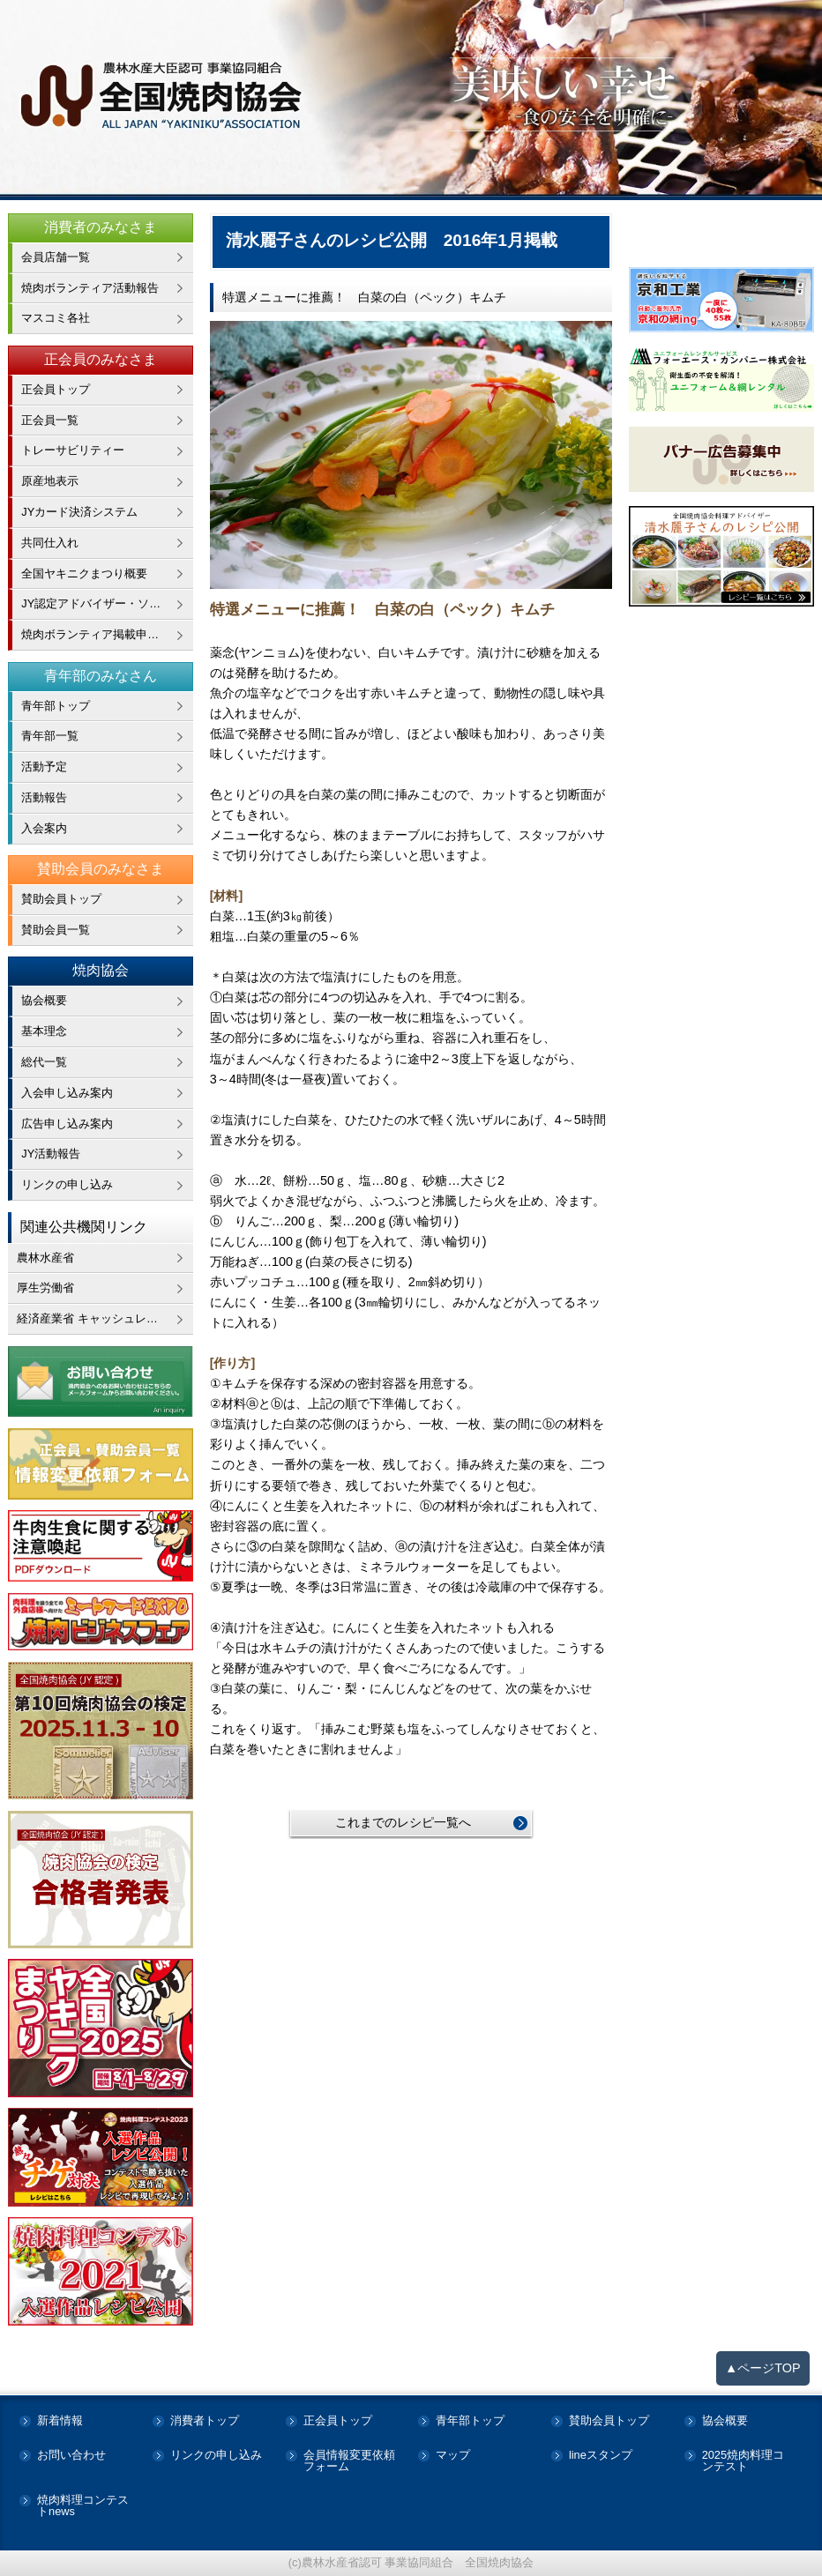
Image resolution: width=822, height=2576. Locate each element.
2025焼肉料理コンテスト (743, 2461)
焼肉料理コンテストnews (83, 2506)
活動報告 (44, 797)
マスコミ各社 (55, 317)
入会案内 (44, 828)
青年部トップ (55, 705)
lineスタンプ (600, 2455)
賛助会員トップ (61, 898)
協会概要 (44, 1000)
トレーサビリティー (72, 450)
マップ (453, 2455)
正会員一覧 (49, 420)
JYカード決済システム (79, 511)
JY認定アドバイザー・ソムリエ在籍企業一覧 (107, 603)
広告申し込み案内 (67, 1123)
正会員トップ (55, 389)
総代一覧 (44, 1061)
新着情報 (60, 2421)
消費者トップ (204, 2421)
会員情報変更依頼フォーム (349, 2461)
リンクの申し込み (67, 1184)
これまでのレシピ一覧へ (403, 1822)
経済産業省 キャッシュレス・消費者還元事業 (105, 1318)
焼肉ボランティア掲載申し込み (101, 634)
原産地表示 (49, 481)
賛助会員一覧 (55, 929)
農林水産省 (45, 1257)
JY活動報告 (50, 1153)
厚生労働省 (45, 1287)
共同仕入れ (49, 542)
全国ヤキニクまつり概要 (84, 573)
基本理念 (44, 1031)
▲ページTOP (763, 2368)
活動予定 (44, 766)
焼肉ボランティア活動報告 (90, 287)
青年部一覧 (49, 735)
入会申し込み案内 (67, 1092)
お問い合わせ (71, 2455)
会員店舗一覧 (55, 257)
